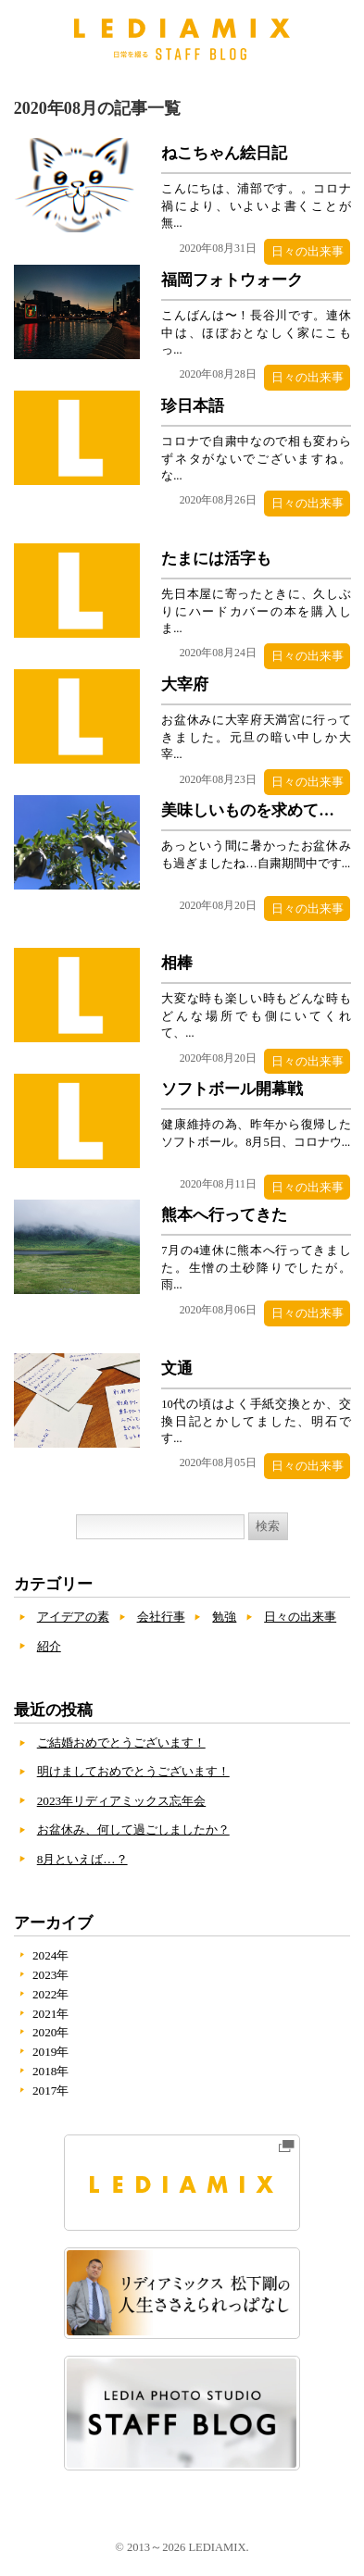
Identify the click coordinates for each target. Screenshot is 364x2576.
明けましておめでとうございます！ (133, 1774)
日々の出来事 (306, 251)
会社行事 (161, 1619)
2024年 (50, 1958)
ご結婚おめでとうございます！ (121, 1745)
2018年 (50, 2074)
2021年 (50, 2015)
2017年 (50, 2093)
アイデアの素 (73, 1619)
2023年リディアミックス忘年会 (122, 1803)
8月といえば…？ (82, 1861)
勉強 (224, 1619)
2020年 (50, 2035)
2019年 (50, 2054)
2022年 (50, 1996)
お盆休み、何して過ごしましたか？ (133, 1832)
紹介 (49, 1648)
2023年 (50, 1978)
